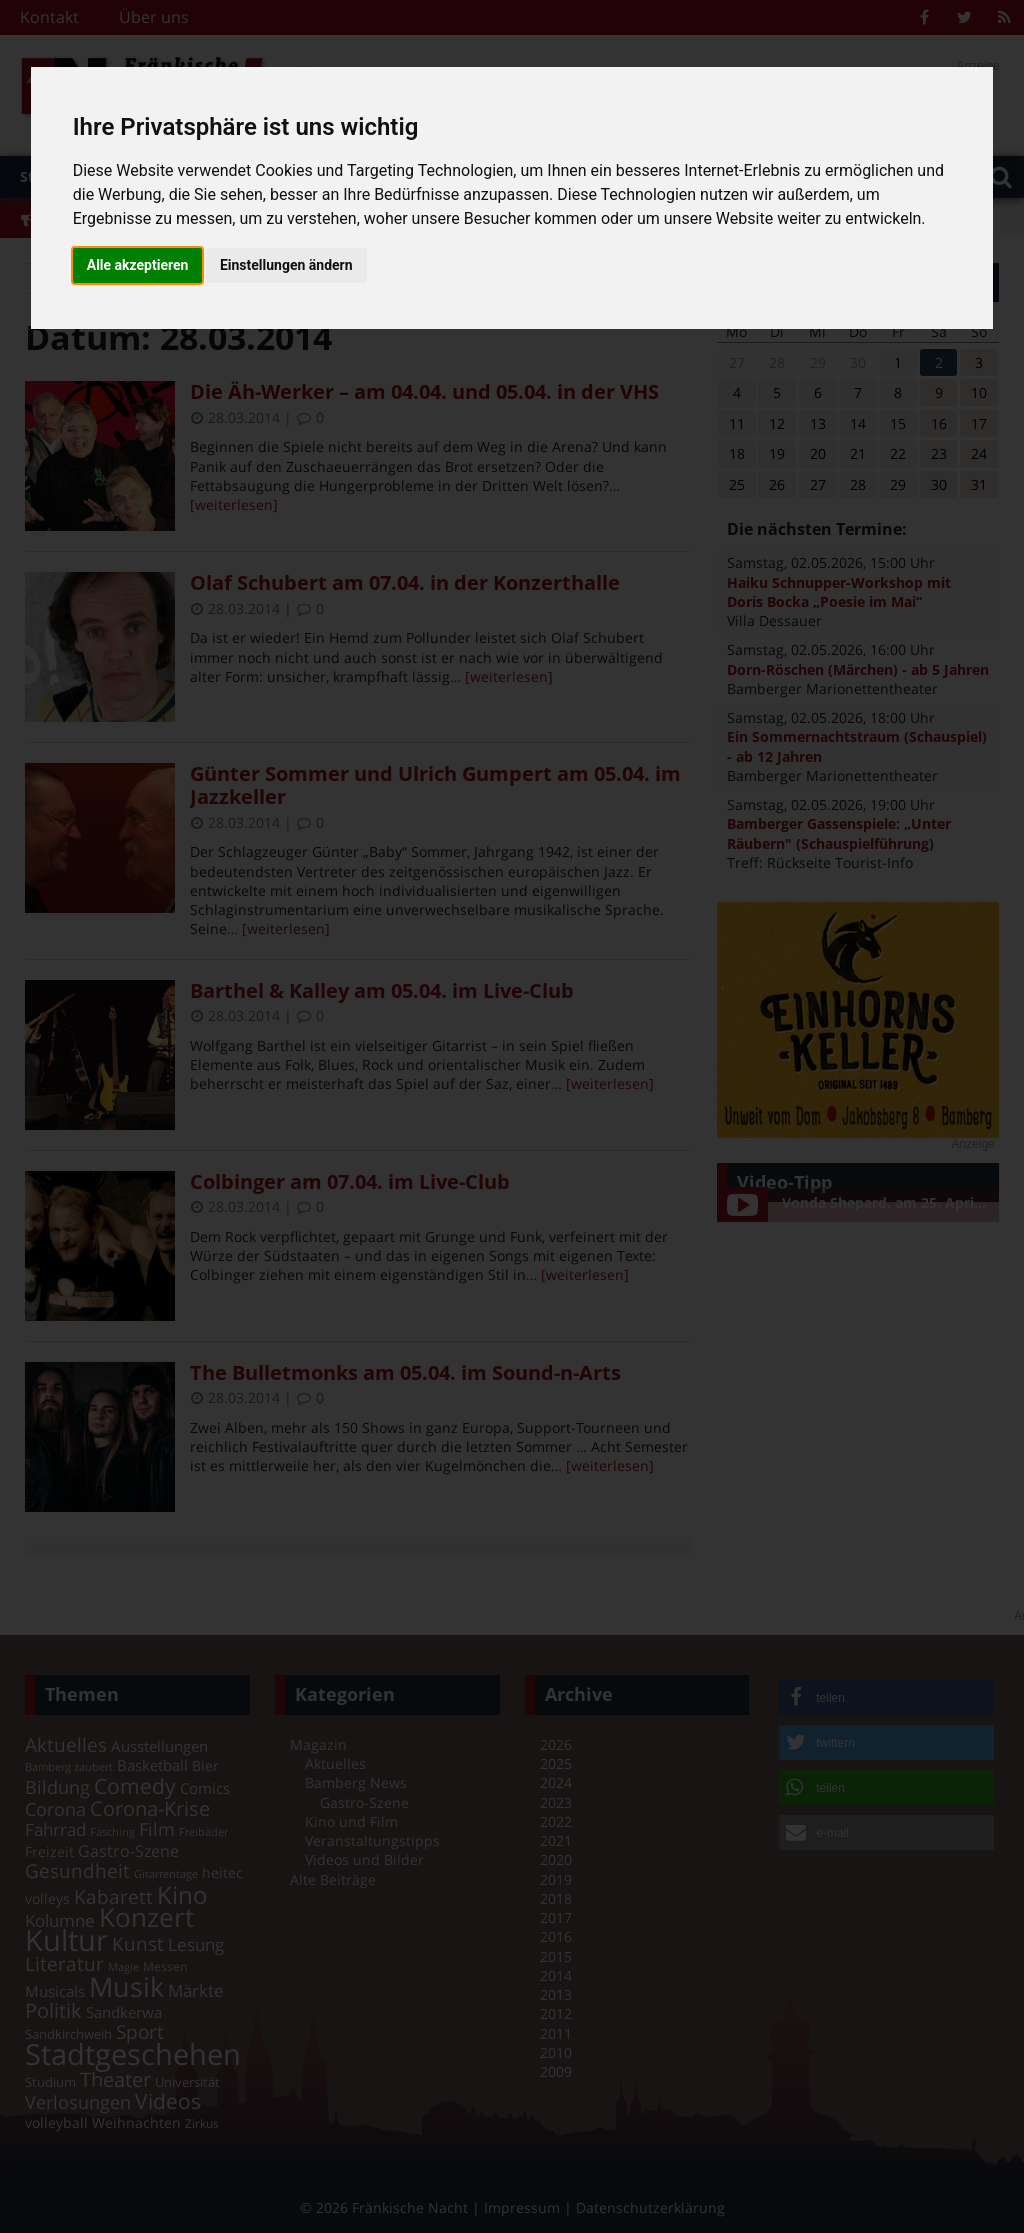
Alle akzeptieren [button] (138, 265)
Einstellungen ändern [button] (286, 265)
